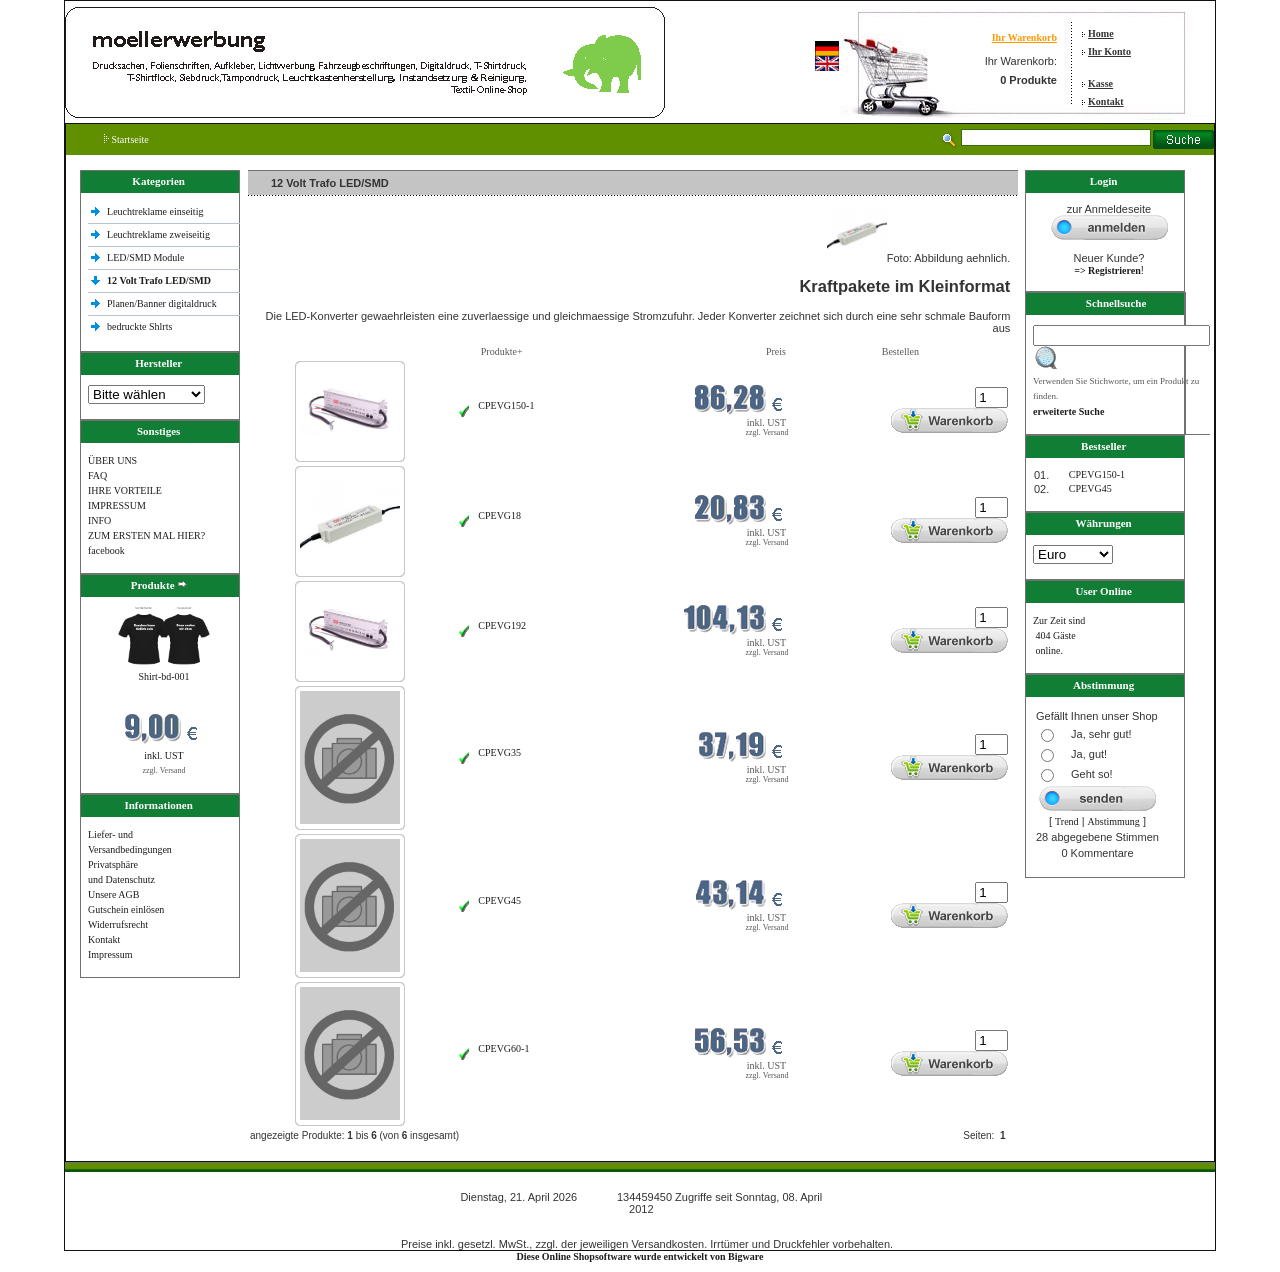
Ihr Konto (1109, 51)
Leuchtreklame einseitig (156, 211)
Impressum (110, 954)
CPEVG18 (499, 515)
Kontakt (1106, 101)
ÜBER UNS (112, 460)
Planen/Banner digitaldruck (162, 303)
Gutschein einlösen (126, 909)
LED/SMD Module (146, 257)
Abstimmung (1114, 821)
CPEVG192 (502, 625)
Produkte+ (502, 351)
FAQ (97, 475)
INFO (99, 520)
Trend (1067, 821)
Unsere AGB (113, 894)
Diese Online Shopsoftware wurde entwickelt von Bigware (640, 1256)
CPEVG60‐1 (503, 1048)
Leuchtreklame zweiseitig (160, 234)
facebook (106, 550)
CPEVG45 (499, 900)
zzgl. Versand (164, 770)
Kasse (1100, 83)
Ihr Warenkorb (1024, 37)
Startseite (126, 139)
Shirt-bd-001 (163, 676)
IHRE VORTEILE (125, 490)
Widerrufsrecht (118, 924)
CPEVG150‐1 (506, 405)
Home (1101, 33)
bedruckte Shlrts (139, 326)
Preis (776, 351)
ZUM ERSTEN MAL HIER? (146, 535)
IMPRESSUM (117, 505)
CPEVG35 (499, 752)
